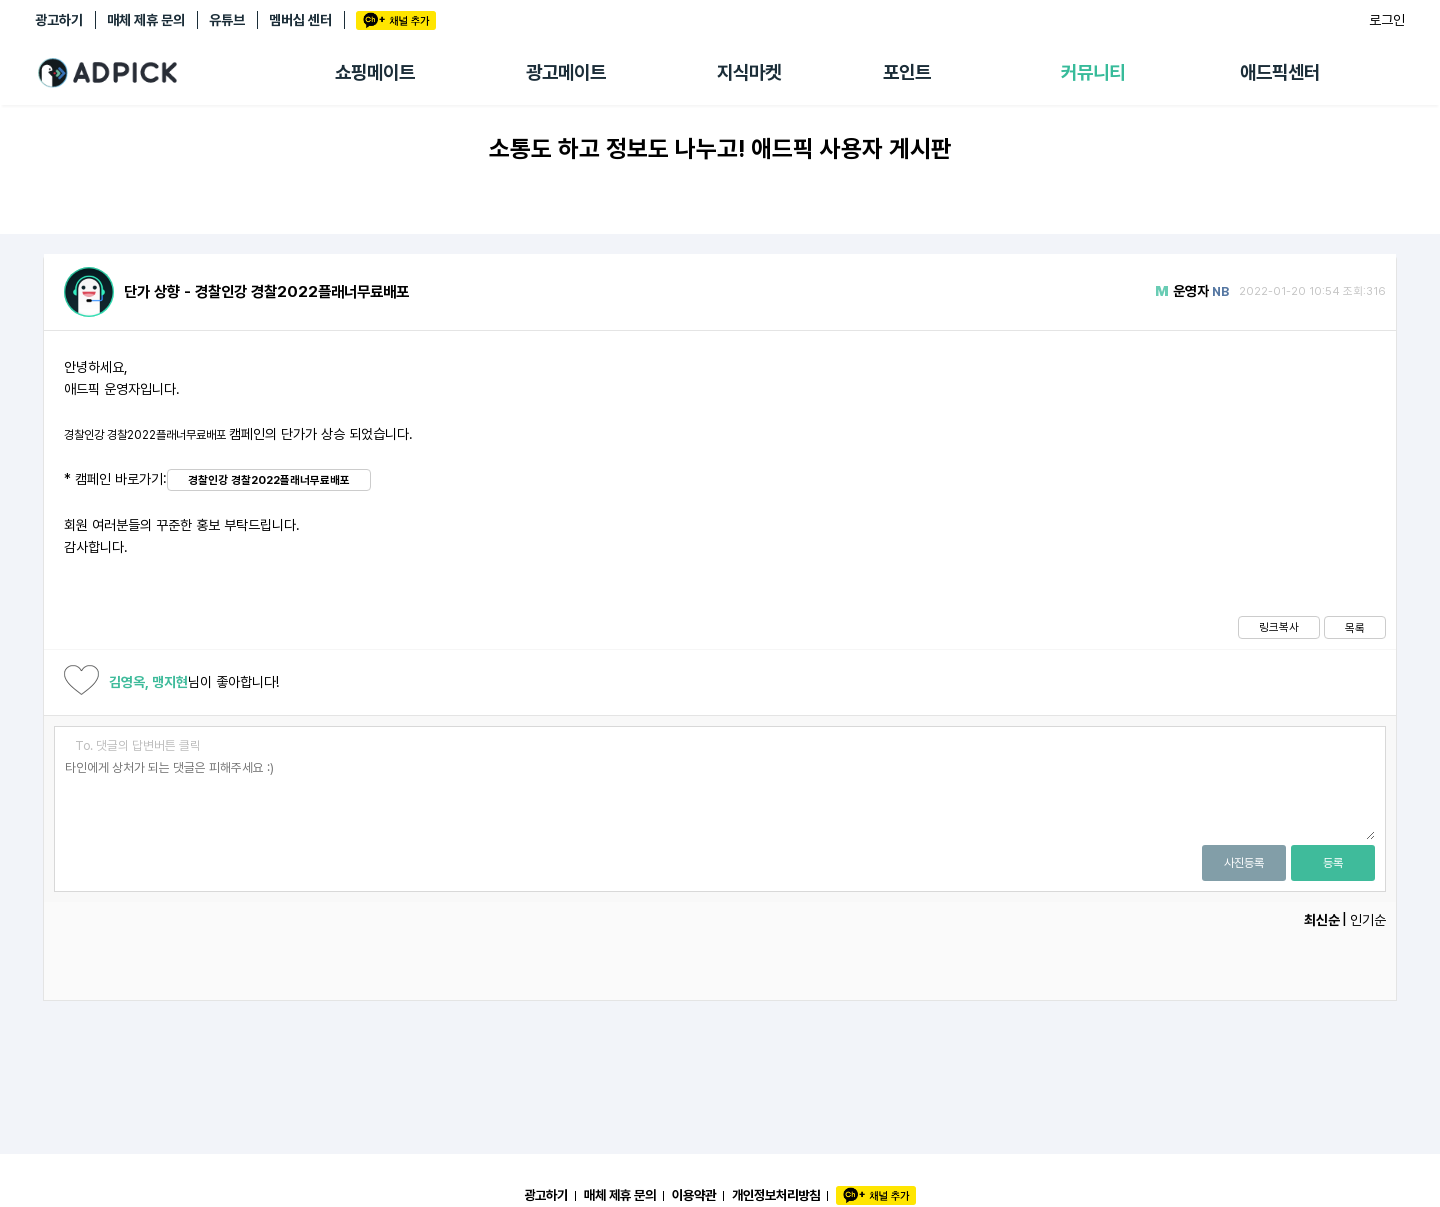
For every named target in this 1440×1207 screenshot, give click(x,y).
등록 (1333, 863)
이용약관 (694, 1195)
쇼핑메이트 (375, 72)
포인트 (907, 72)
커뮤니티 (1093, 72)
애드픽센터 (1280, 72)
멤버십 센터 (300, 20)
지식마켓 (749, 72)
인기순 (1368, 920)
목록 (1355, 628)
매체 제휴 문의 (146, 20)
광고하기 (59, 20)
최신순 (1322, 920)
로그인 (1387, 20)
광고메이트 (566, 72)
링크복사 (1279, 627)
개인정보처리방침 (776, 1195)
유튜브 (227, 20)
